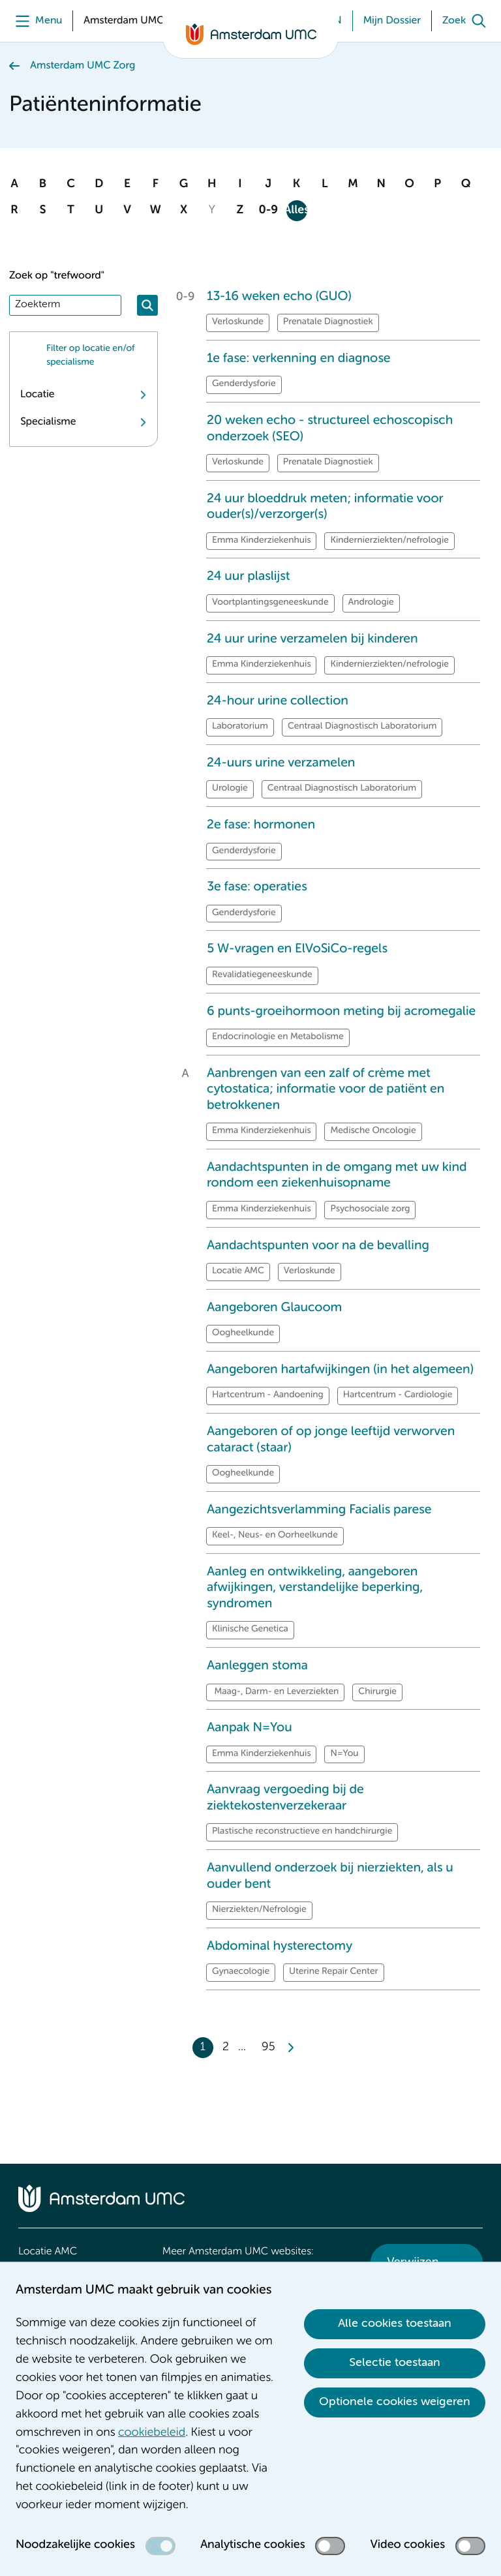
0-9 (268, 211)
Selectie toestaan (394, 2363)
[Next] (290, 2047)
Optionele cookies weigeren (394, 2402)
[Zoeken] (147, 305)
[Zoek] (467, 20)
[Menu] (35, 20)
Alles (296, 211)
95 (268, 2047)
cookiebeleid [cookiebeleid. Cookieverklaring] (151, 2433)
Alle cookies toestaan (394, 2323)
